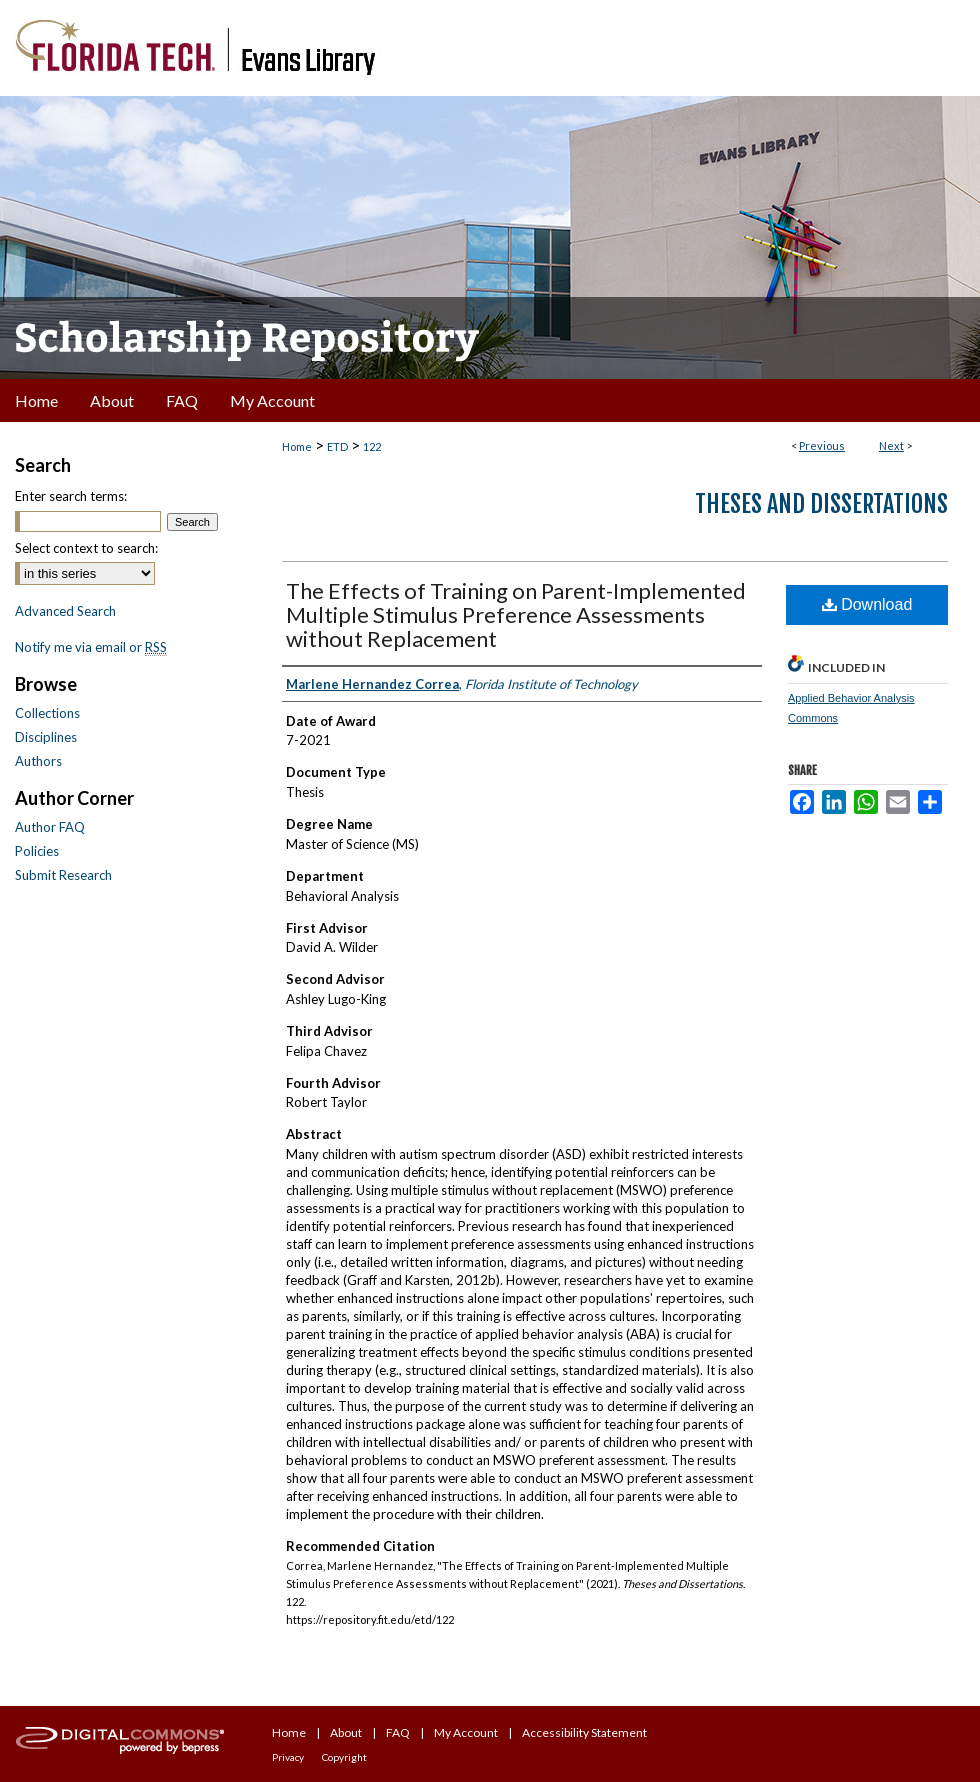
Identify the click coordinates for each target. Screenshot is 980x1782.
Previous (822, 445)
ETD (337, 446)
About (346, 1732)
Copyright (344, 1757)
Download (867, 604)
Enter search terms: (71, 496)
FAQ (398, 1732)
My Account (466, 1732)
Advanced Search (65, 611)
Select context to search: (86, 548)
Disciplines (46, 737)
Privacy (288, 1757)
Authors (38, 761)
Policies (37, 851)
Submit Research (63, 875)
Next (891, 445)
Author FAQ (50, 827)
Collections (47, 713)
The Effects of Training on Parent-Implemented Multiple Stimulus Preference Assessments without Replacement (516, 614)
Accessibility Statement (584, 1732)
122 (372, 446)
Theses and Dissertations (821, 504)
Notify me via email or (91, 647)
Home (297, 446)
